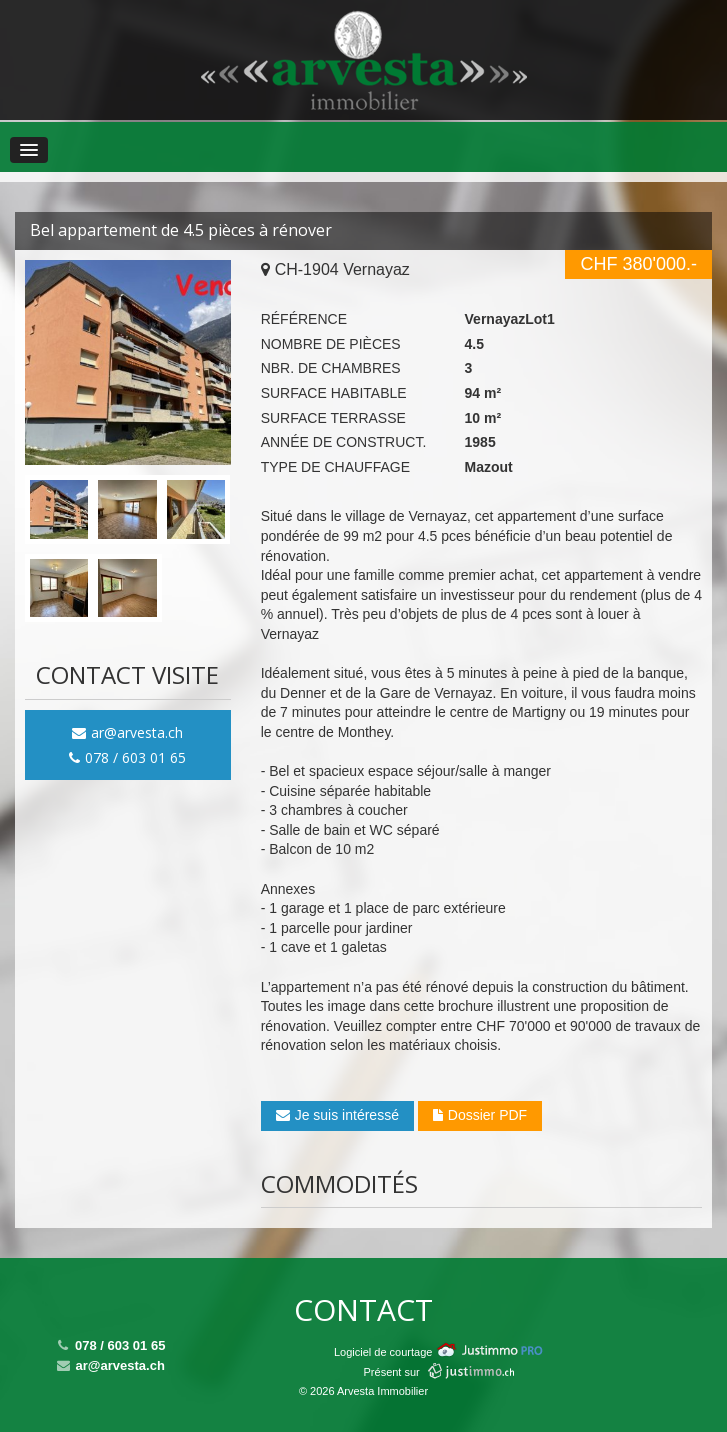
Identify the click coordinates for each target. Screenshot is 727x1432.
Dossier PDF (480, 1115)
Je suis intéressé (337, 1115)
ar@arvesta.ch (127, 732)
